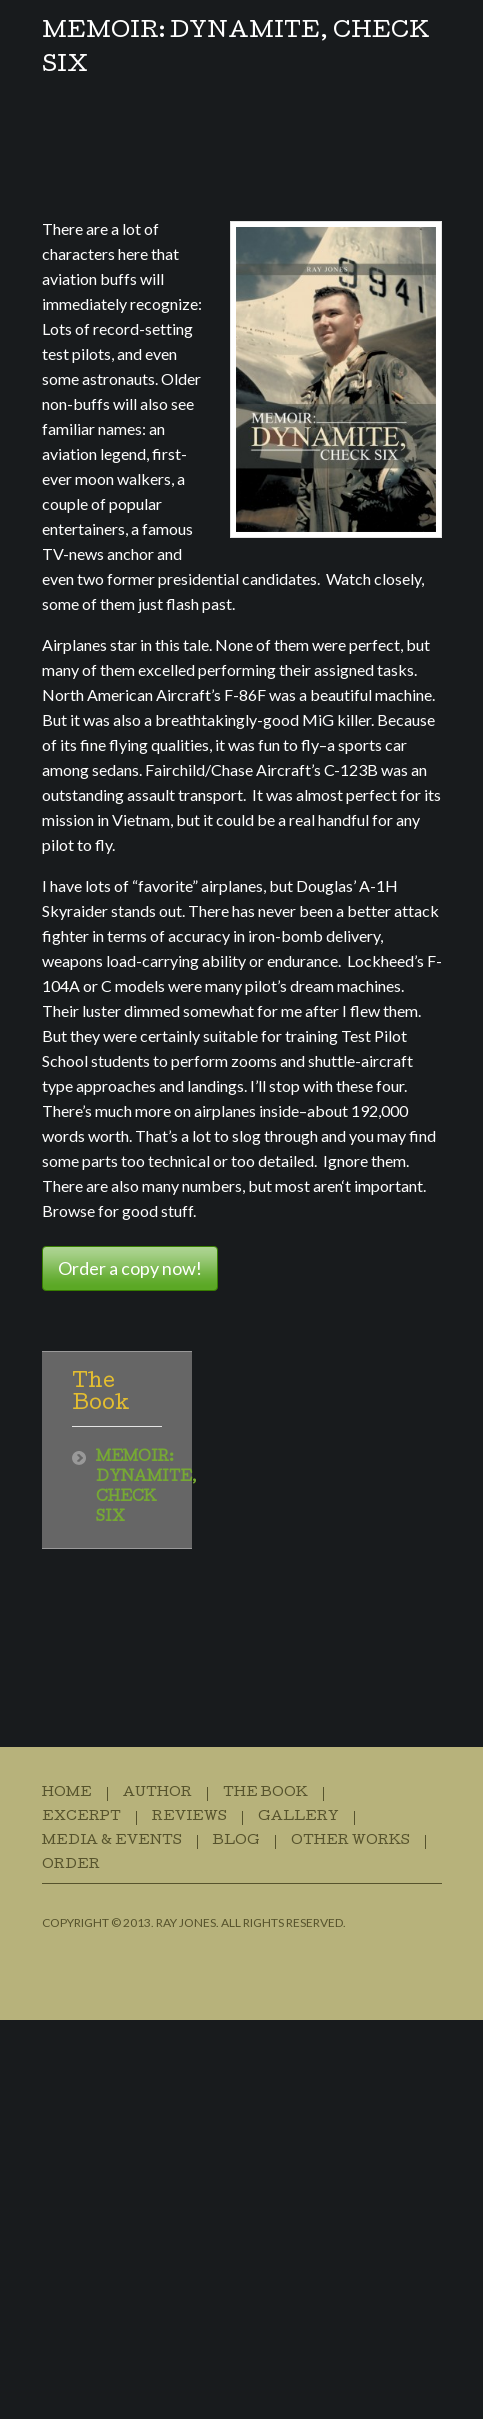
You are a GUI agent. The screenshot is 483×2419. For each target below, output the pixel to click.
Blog (236, 1841)
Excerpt (81, 1817)
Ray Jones (186, 1922)
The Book (265, 1793)
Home (67, 1793)
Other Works (350, 1841)
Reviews (189, 1817)
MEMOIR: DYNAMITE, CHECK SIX (235, 50)
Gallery (298, 1817)
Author (157, 1793)
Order (71, 1865)
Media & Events (112, 1841)
